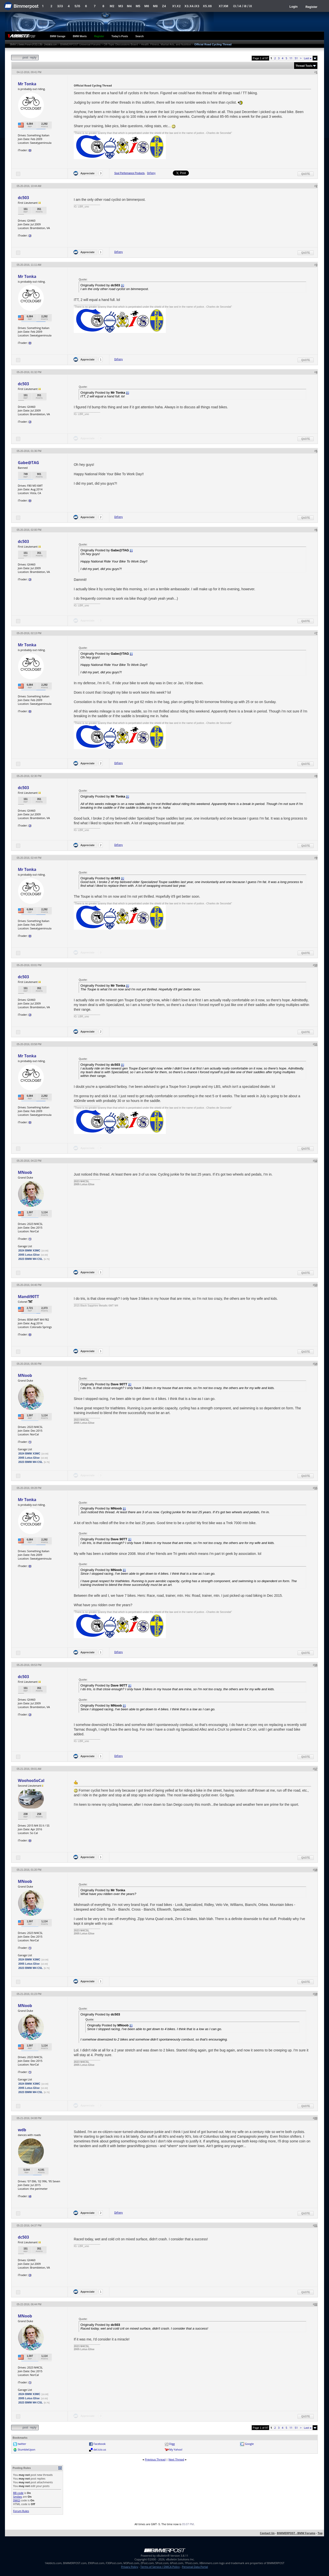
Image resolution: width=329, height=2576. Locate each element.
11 (291, 58)
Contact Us (267, 2533)
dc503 (23, 197)
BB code (18, 2493)
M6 (146, 6)
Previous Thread (155, 2459)
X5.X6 (207, 6)
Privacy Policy (129, 2567)
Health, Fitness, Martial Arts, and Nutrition (166, 44)
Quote (305, 174)
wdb (22, 2129)
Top (320, 2533)
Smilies (17, 2496)
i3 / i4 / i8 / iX (242, 6)
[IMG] (16, 2500)
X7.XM (223, 6)
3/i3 (60, 6)
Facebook (100, 2444)
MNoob (25, 1172)
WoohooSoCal (31, 1780)
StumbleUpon (26, 2449)
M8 (155, 6)
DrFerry (151, 173)
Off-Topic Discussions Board (121, 44)
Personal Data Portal (195, 2567)
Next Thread (176, 2459)
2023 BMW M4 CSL (30, 1258)
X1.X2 (176, 6)
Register (311, 7)
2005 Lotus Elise (29, 1254)
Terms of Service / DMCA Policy (160, 2567)
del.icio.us (100, 2449)
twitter (22, 2444)
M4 (129, 6)
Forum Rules (21, 2511)
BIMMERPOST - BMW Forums (296, 2533)
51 (296, 58)
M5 (138, 6)
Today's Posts (119, 36)
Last (307, 58)
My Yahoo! (175, 2449)
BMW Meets (80, 36)
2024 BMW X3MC (29, 1250)
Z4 (164, 6)
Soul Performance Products (129, 173)
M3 (120, 6)
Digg (172, 2444)
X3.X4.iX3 (191, 6)
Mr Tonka (27, 84)
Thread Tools (304, 65)
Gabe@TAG (28, 462)
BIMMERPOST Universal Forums (80, 44)
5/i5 (77, 6)
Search (139, 36)
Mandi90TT (28, 1296)
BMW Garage (57, 36)
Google (249, 2444)
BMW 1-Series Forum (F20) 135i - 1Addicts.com (33, 44)
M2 (112, 6)
